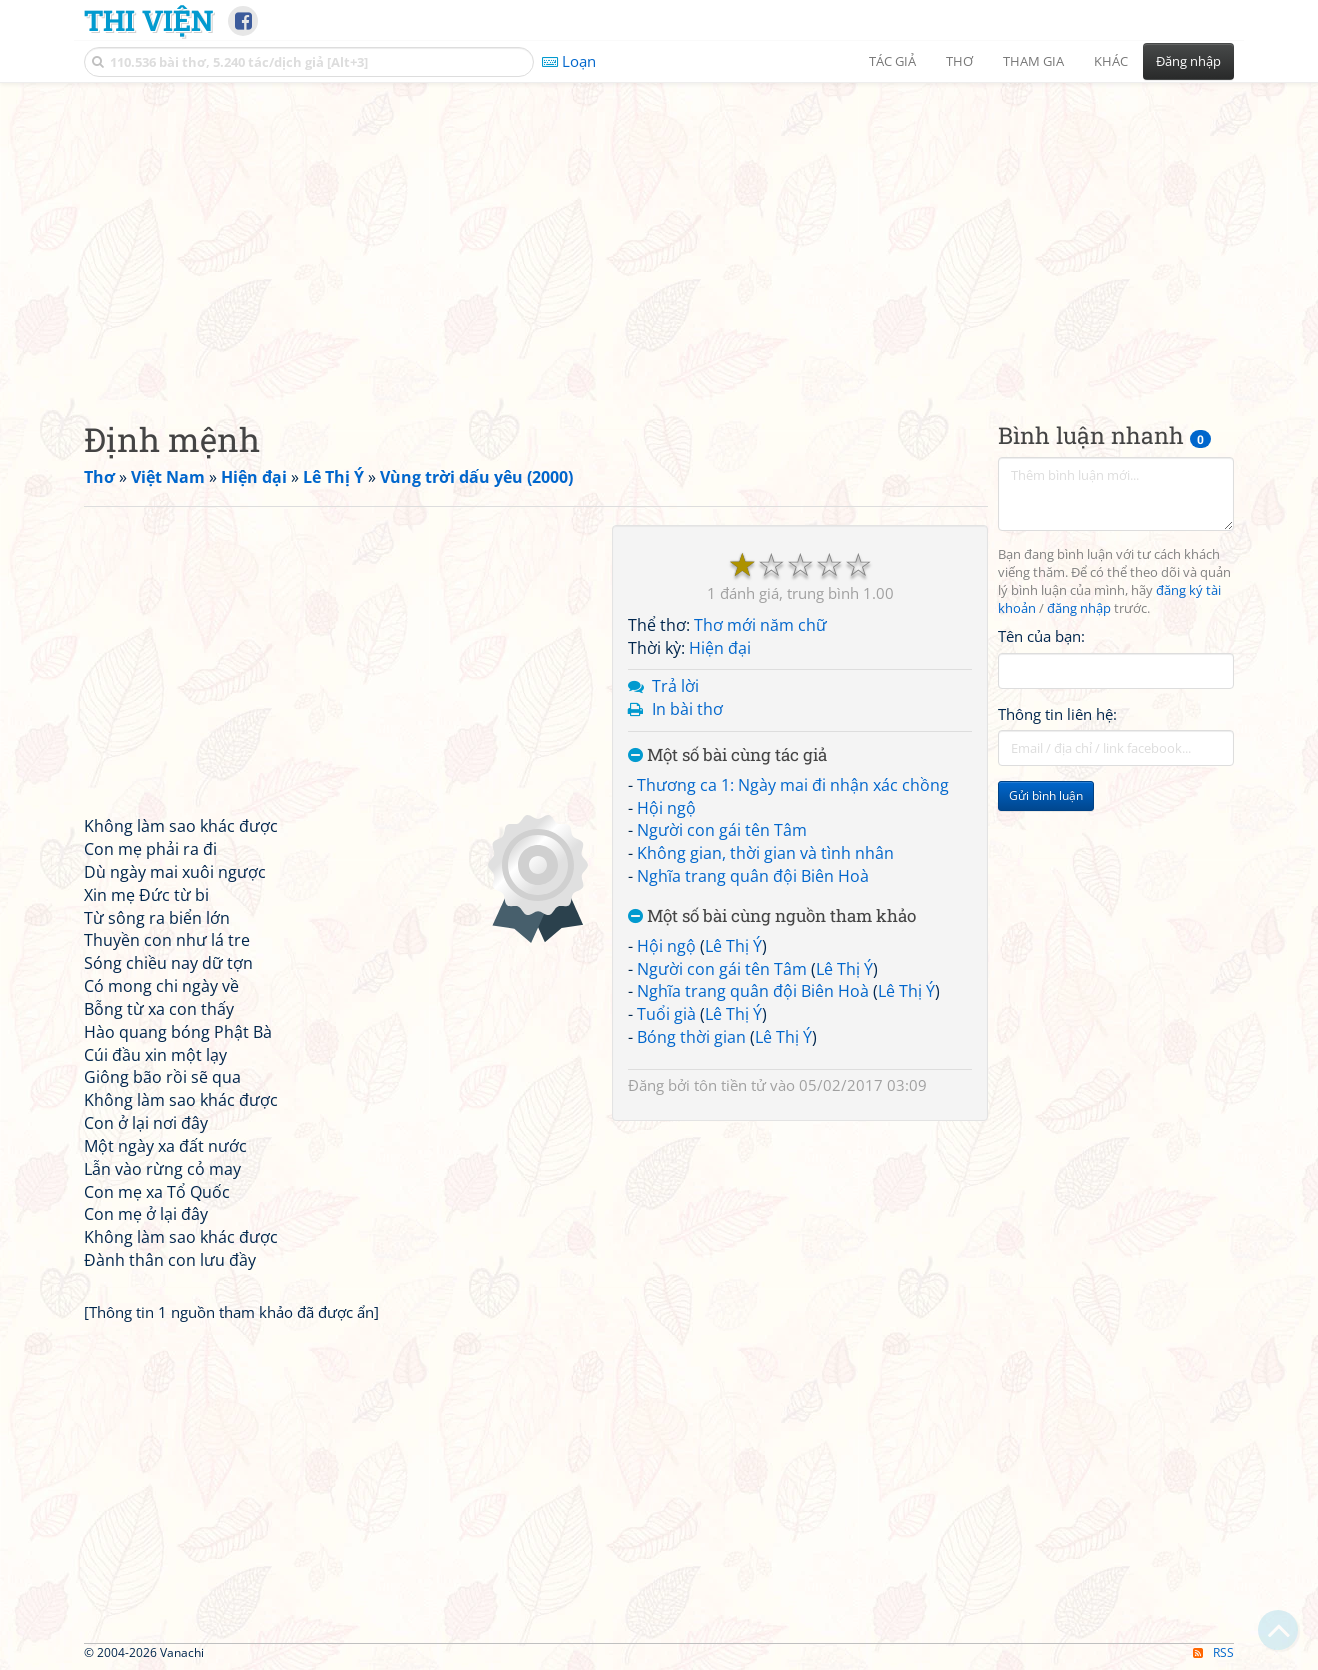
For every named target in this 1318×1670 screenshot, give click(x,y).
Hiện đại (720, 648)
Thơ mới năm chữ (760, 625)
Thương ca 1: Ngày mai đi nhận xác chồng (793, 785)
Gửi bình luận (1046, 795)
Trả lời (675, 686)
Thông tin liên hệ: (1057, 714)
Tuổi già (666, 1014)
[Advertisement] (659, 235)
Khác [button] (1111, 61)
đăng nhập (1079, 608)
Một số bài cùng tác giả (727, 755)
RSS (1213, 1652)
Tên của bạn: (1041, 636)
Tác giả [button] (892, 61)
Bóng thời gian (691, 1037)
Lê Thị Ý (733, 946)
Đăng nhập (1188, 61)
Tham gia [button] (1033, 61)
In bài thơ (687, 709)
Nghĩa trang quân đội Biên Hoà (753, 876)
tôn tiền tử (730, 1085)
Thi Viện (148, 20)
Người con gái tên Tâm (722, 830)
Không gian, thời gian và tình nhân (765, 853)
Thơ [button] (959, 61)
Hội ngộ (666, 808)
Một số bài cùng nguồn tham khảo (772, 916)
